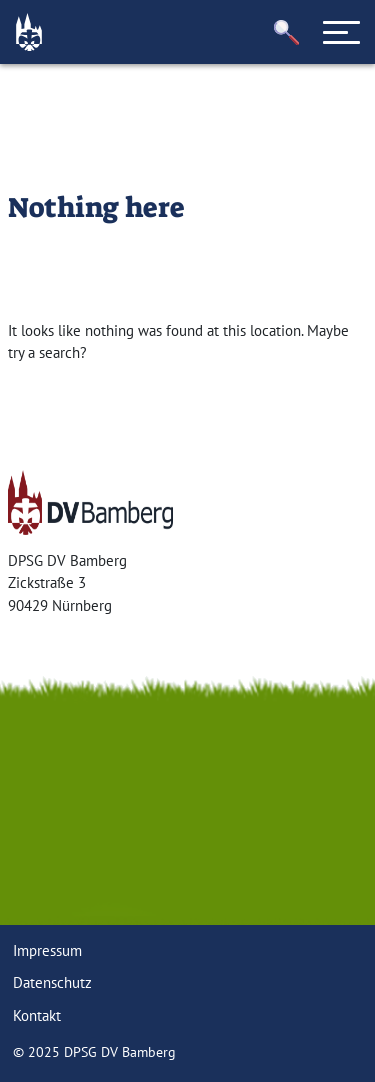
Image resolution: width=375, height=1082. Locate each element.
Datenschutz (52, 982)
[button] (287, 32)
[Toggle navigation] (342, 32)
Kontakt (37, 1015)
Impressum (47, 950)
